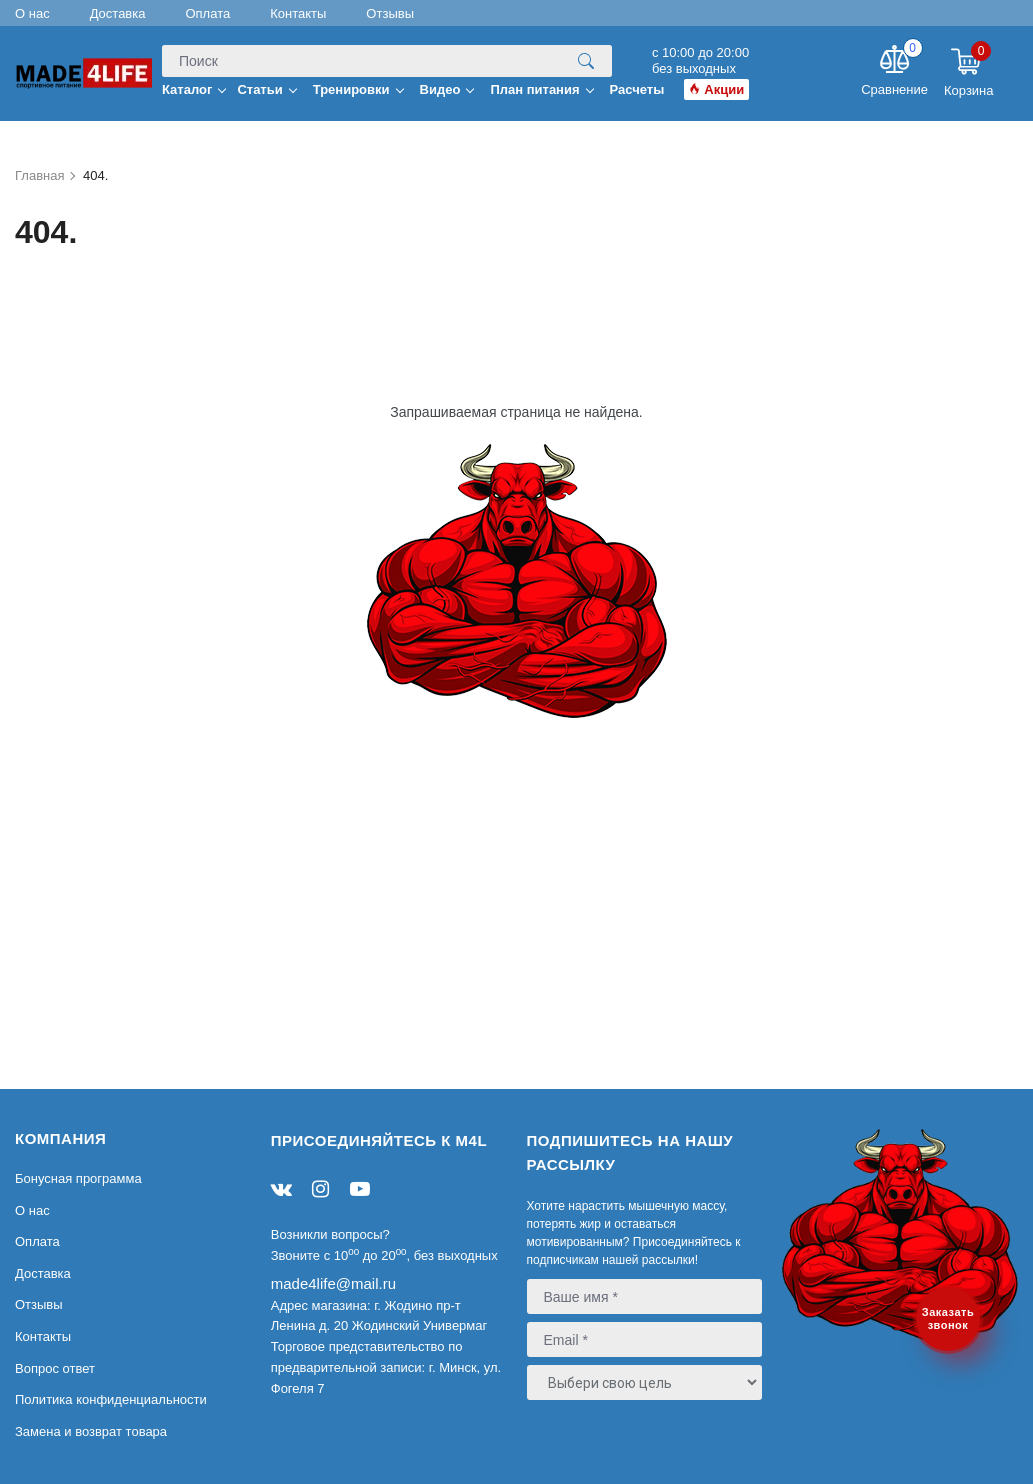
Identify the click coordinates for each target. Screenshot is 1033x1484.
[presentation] (648, 1449)
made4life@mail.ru (333, 1283)
